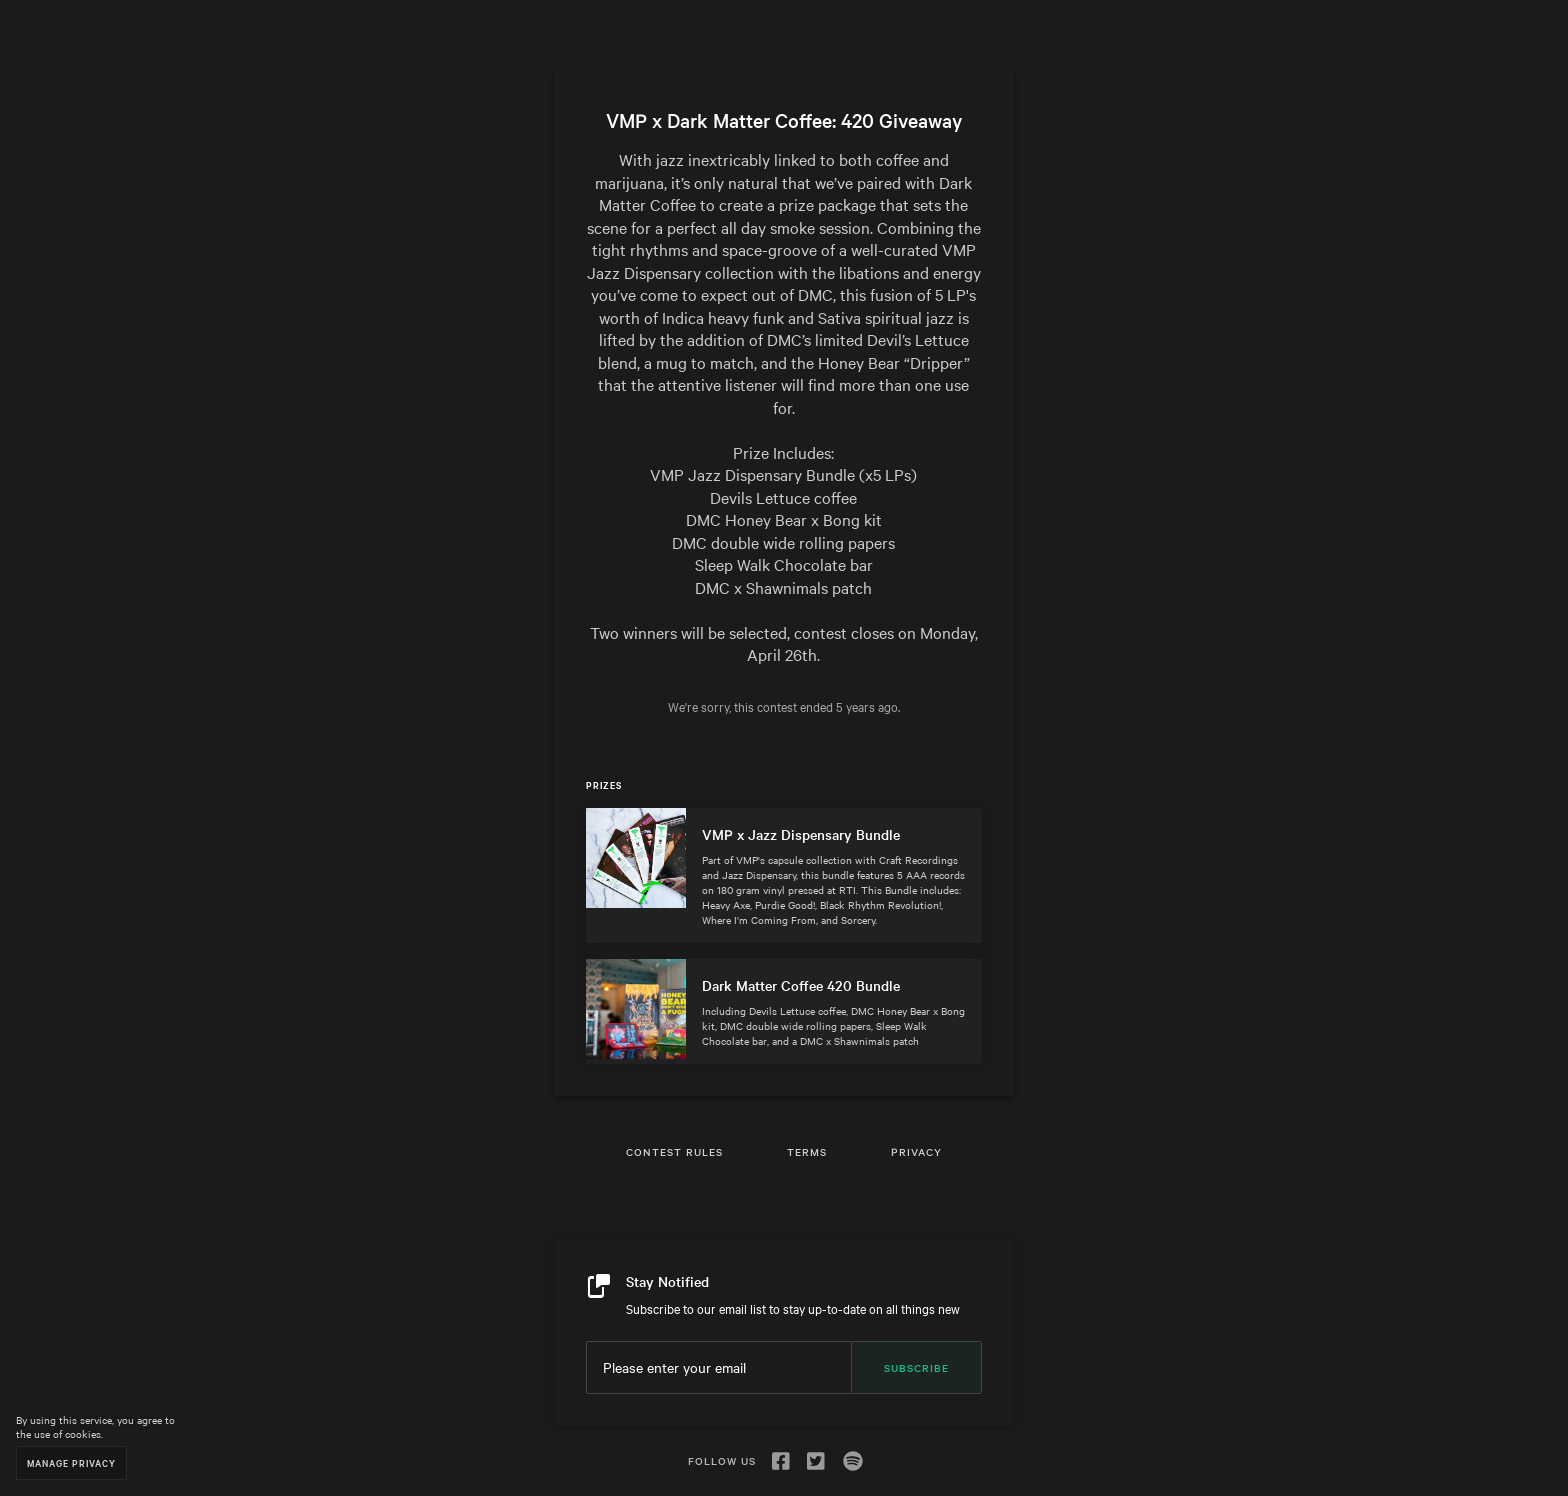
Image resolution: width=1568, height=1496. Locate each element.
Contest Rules (674, 1151)
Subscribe (916, 1367)
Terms (807, 1151)
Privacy (916, 1151)
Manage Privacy (71, 1462)
